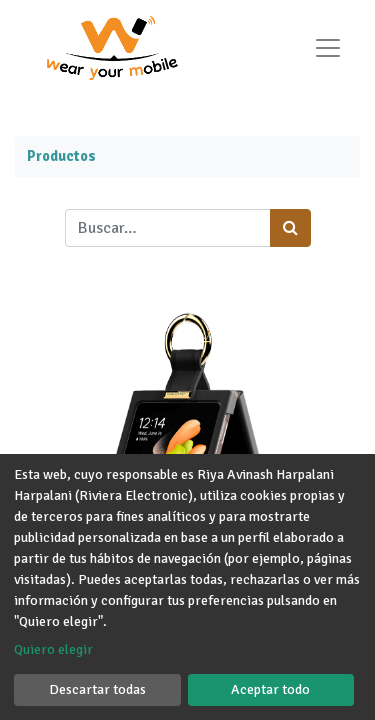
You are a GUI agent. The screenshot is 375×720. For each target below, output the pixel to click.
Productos (61, 156)
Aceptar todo (270, 689)
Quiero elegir (53, 649)
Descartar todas (97, 689)
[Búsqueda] (290, 228)
